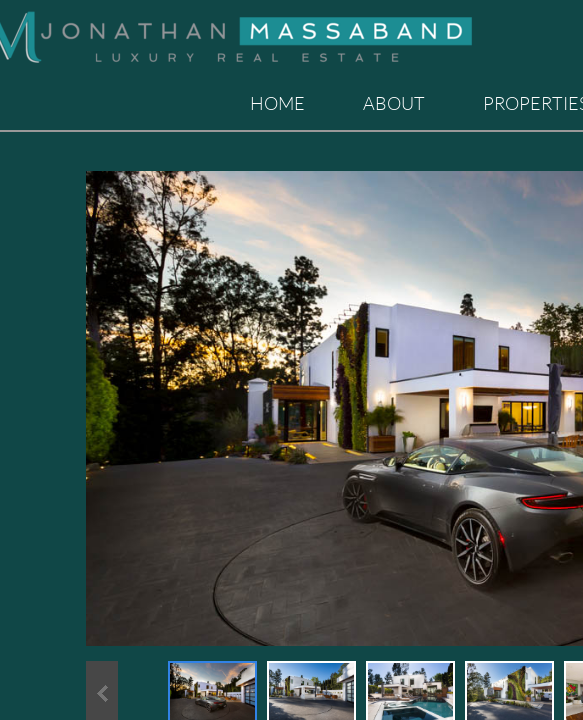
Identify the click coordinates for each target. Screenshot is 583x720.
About (394, 103)
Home (277, 103)
